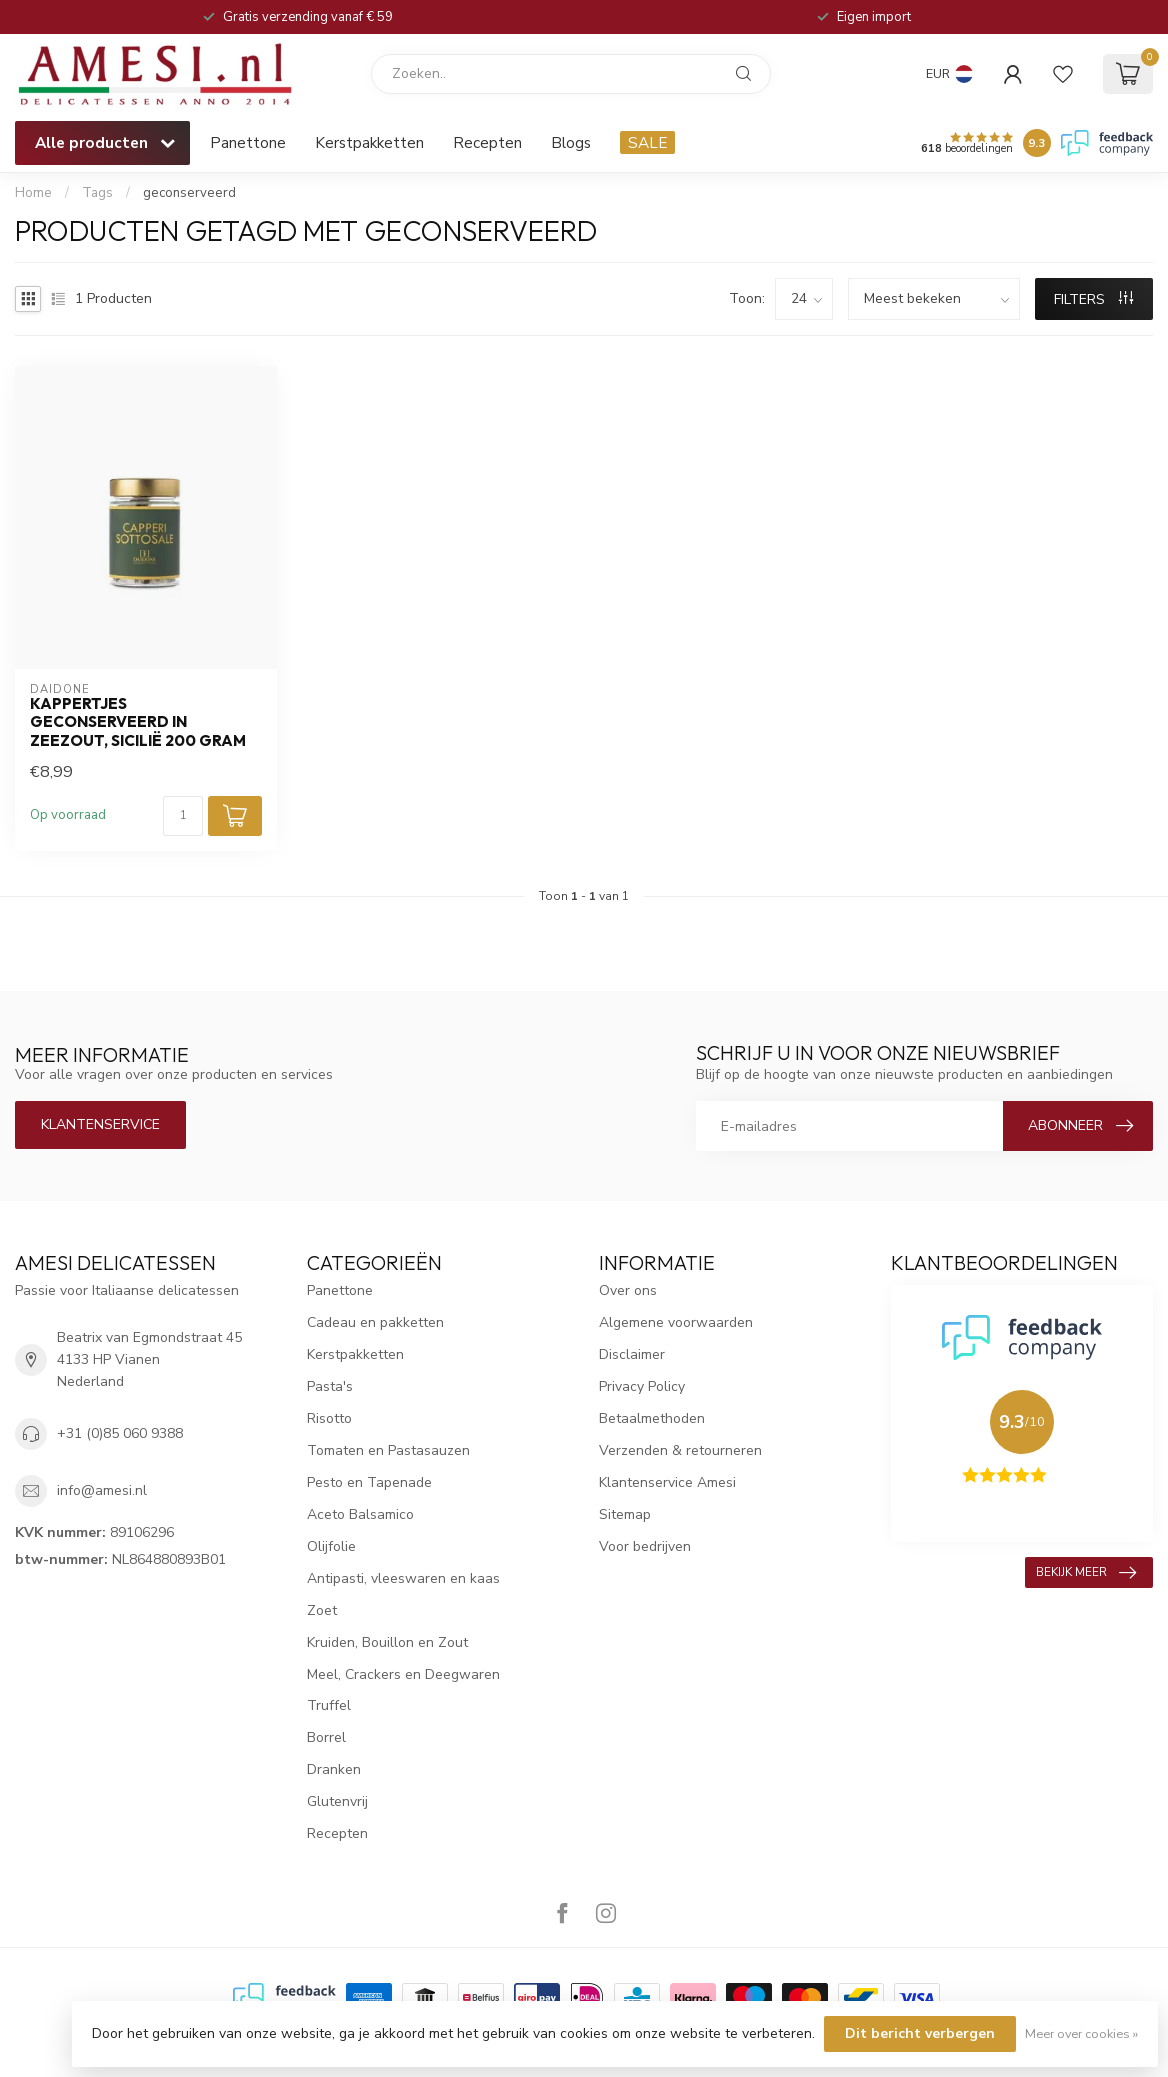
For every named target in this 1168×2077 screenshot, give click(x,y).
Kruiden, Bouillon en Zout (387, 1642)
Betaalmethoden (652, 1418)
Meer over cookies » (1081, 2033)
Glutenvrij (337, 1801)
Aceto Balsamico (360, 1514)
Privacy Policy (642, 1386)
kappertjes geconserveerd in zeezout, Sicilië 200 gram (138, 722)
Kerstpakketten (369, 142)
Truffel (329, 1705)
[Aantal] (183, 816)
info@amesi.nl (102, 1490)
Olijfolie (331, 1546)
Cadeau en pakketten (375, 1322)
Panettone (248, 142)
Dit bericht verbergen (920, 2033)
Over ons (628, 1290)
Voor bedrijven (645, 1546)
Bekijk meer (1086, 1573)
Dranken (334, 1769)
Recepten (487, 142)
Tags (97, 193)
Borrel (326, 1737)
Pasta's (330, 1386)
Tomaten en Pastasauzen (388, 1450)
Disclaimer (632, 1354)
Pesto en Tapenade (369, 1482)
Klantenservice (100, 1124)
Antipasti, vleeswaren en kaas (403, 1578)
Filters (1093, 299)
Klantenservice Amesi (667, 1482)
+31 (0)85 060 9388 (120, 1433)
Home (33, 193)
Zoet (322, 1610)
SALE (647, 142)
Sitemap (625, 1514)
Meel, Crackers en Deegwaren (403, 1674)
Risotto (329, 1418)
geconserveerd (189, 193)
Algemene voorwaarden (676, 1322)
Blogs (571, 142)
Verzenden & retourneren (680, 1450)
